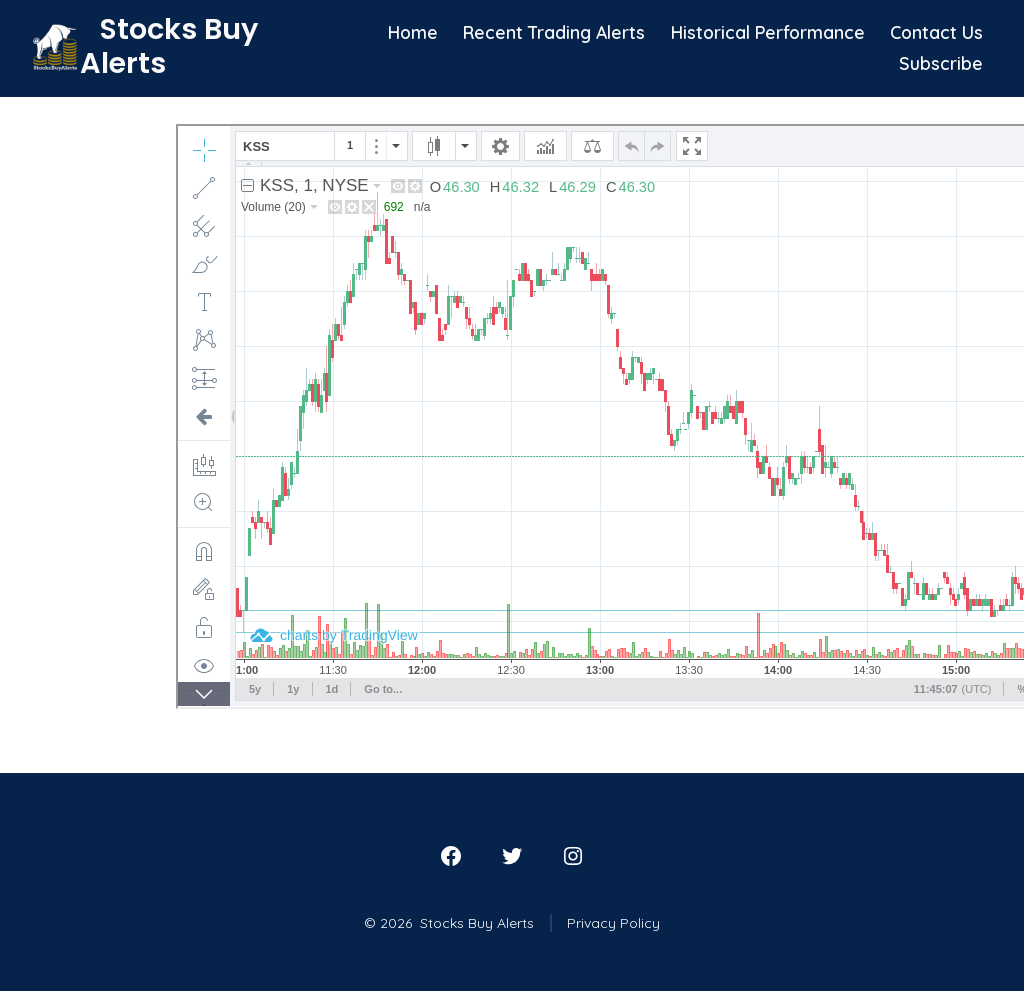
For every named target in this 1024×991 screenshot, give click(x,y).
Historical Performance (768, 32)
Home (413, 32)
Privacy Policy (613, 923)
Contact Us (936, 32)
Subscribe (941, 63)
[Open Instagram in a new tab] (573, 856)
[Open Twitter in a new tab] (512, 856)
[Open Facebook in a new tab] (451, 856)
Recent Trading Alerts (554, 32)
